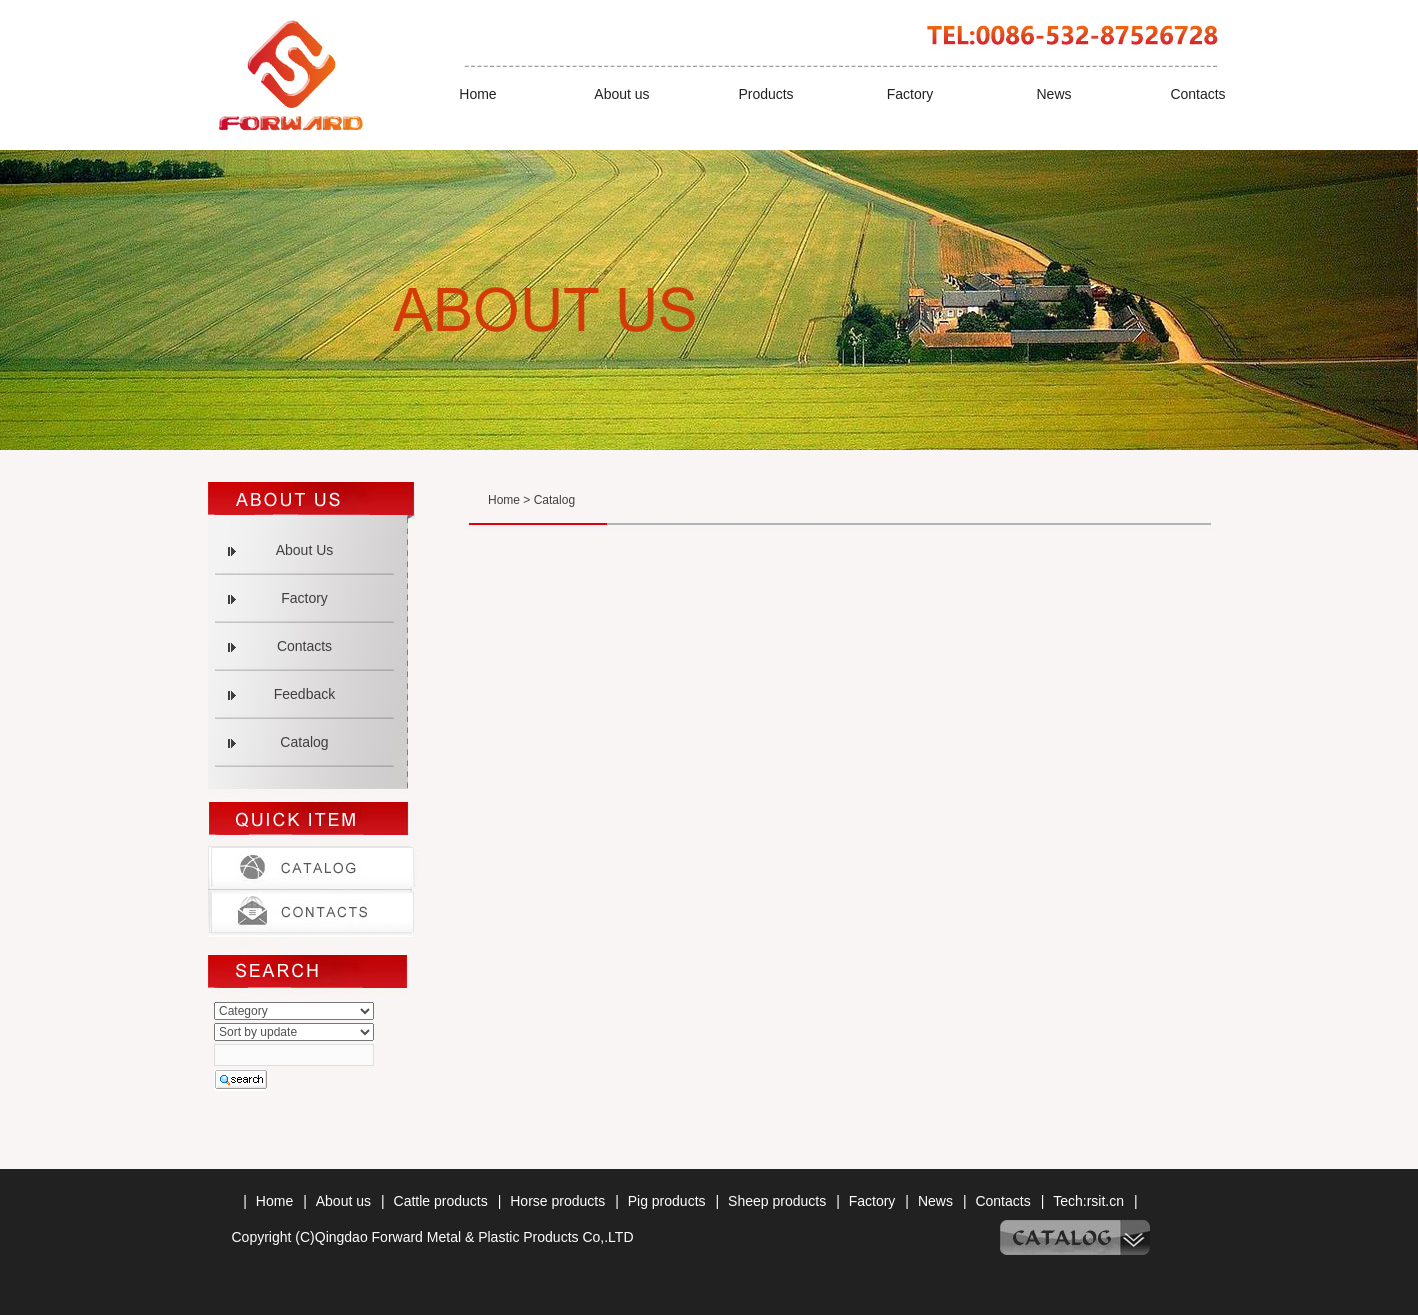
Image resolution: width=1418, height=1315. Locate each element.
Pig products (667, 1201)
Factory (910, 94)
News (1053, 94)
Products (765, 94)
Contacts (1197, 94)
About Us (305, 550)
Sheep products (777, 1201)
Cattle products (441, 1201)
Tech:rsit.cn (1088, 1201)
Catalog (304, 742)
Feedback (304, 694)
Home (477, 94)
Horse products (557, 1201)
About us (621, 94)
